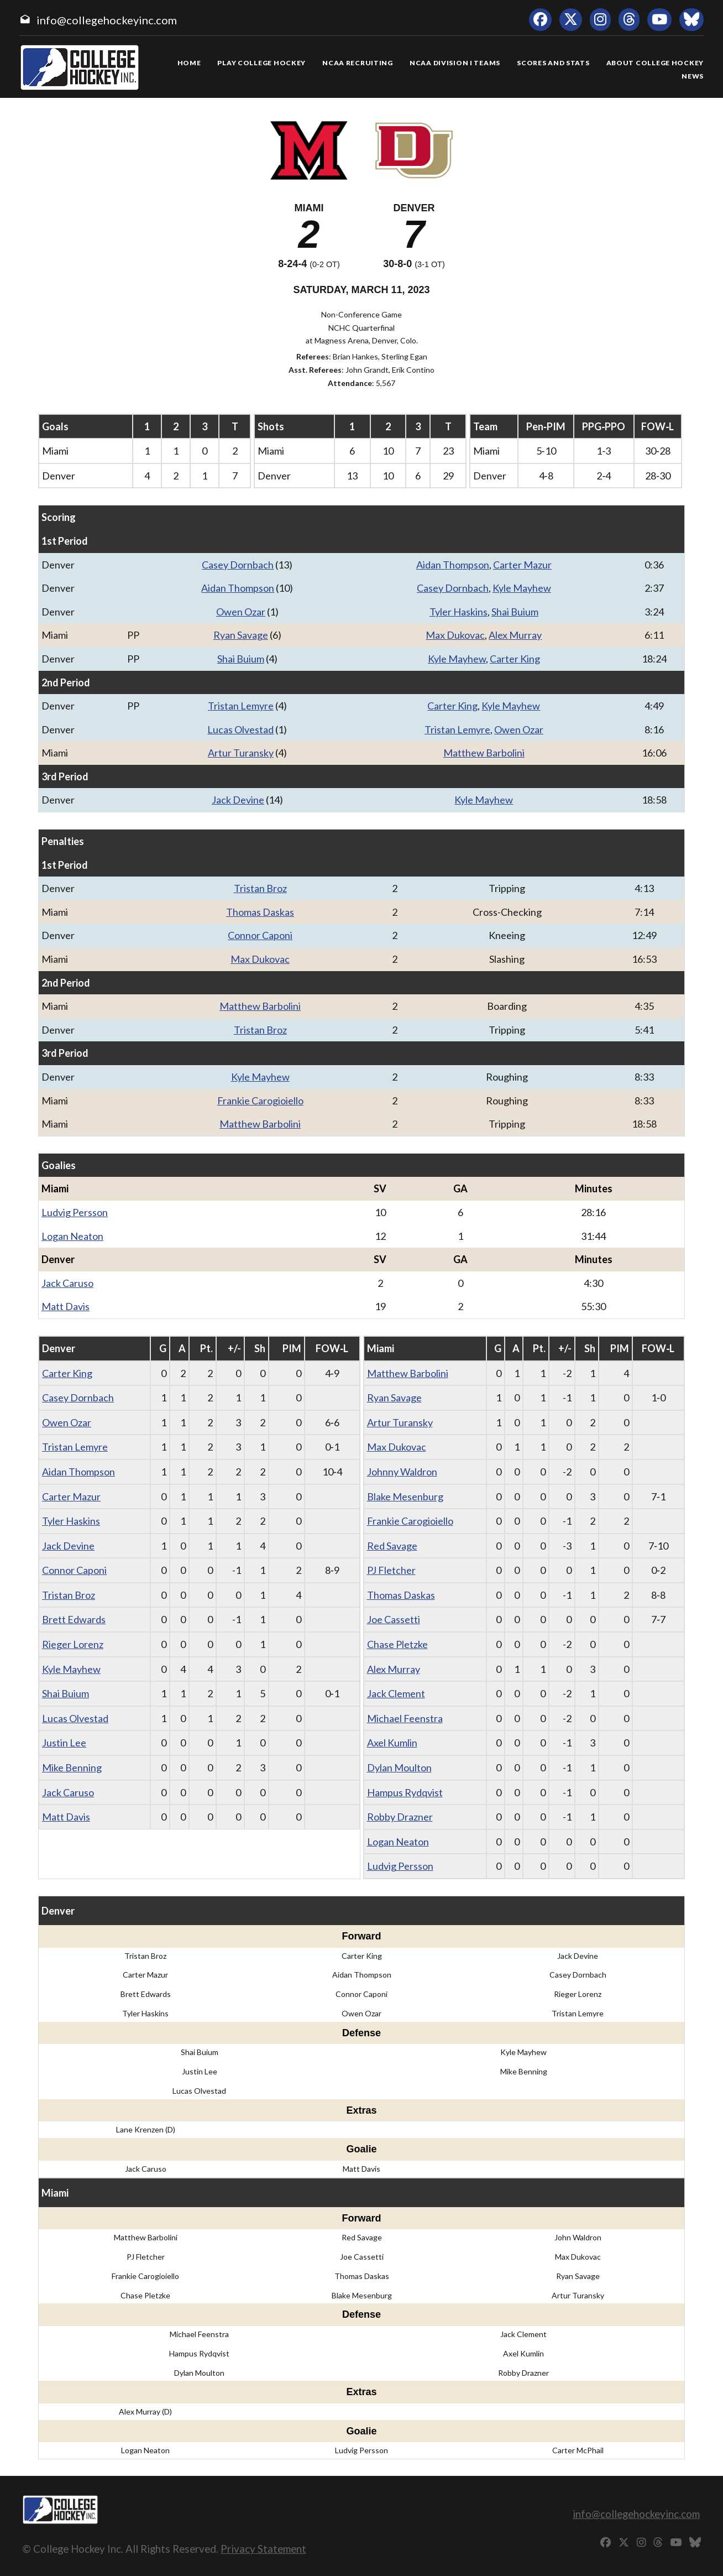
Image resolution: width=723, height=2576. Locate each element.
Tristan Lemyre (241, 706)
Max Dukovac (455, 635)
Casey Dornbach (238, 565)
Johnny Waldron (402, 1472)
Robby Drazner (400, 1817)
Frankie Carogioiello (260, 1100)
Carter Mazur (522, 565)
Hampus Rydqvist (405, 1792)
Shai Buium (514, 612)
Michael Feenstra (405, 1718)
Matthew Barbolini (484, 753)
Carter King (515, 659)
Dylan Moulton (399, 1767)
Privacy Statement (263, 2548)
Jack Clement (396, 1693)
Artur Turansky (241, 753)
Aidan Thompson (452, 565)
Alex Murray (515, 635)
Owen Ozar (240, 612)
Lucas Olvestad (240, 729)
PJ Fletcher (391, 1570)
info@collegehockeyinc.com (106, 20)
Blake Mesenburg (405, 1496)
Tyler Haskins (458, 612)
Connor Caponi (260, 935)
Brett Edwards (74, 1619)
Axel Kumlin (392, 1743)
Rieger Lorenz (72, 1644)
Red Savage (392, 1546)
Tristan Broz (260, 888)
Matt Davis (65, 1306)
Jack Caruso (67, 1283)
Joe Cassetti (393, 1619)
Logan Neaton (72, 1236)
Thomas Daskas (260, 912)
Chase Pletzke (397, 1644)
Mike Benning (72, 1767)
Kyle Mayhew (522, 588)
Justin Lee (64, 1743)
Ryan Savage (240, 635)
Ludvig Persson (74, 1212)
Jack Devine (238, 800)
